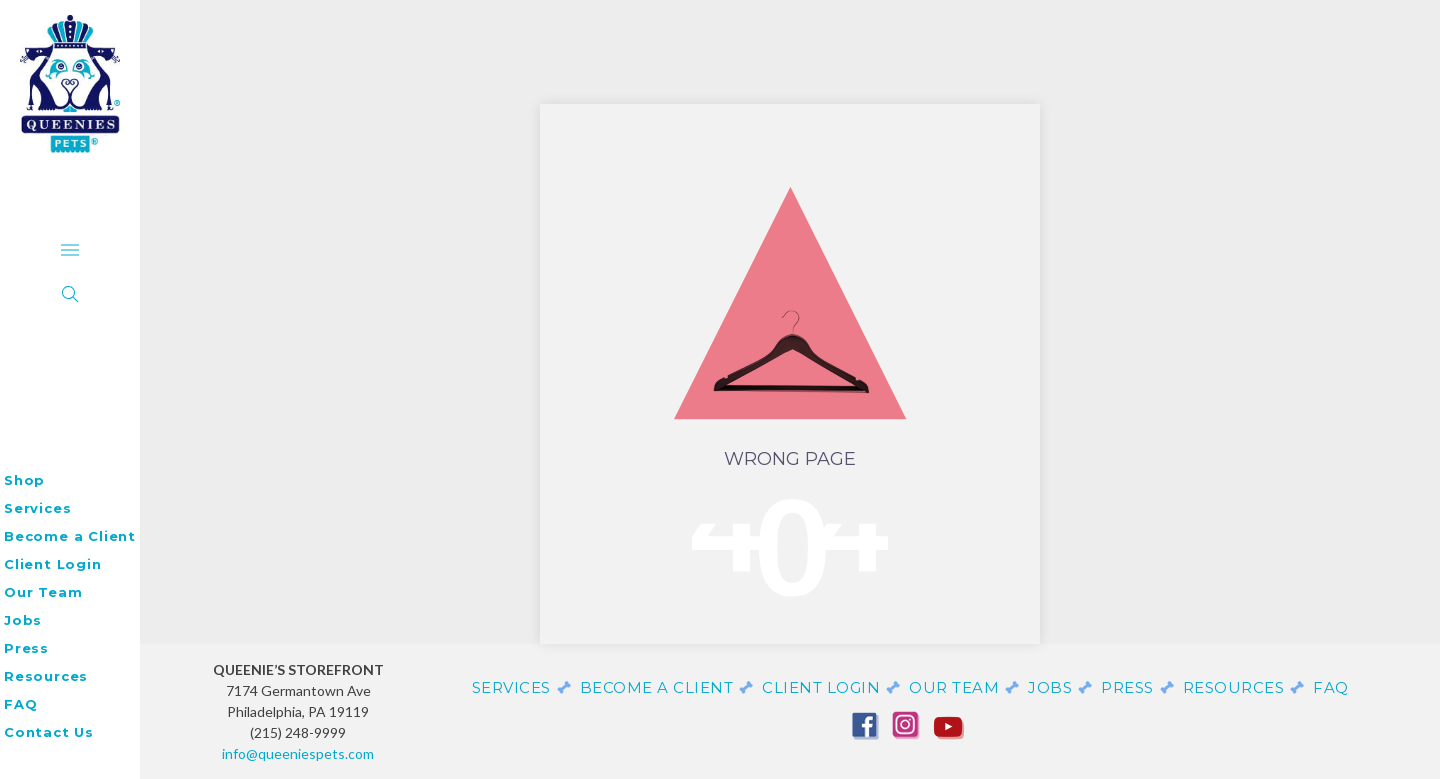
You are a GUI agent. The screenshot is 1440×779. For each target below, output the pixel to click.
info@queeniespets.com (298, 753)
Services (37, 508)
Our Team (43, 592)
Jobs (23, 620)
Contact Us (49, 732)
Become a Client (70, 536)
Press (26, 648)
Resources (46, 676)
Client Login (53, 564)
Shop (24, 480)
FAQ (20, 704)
